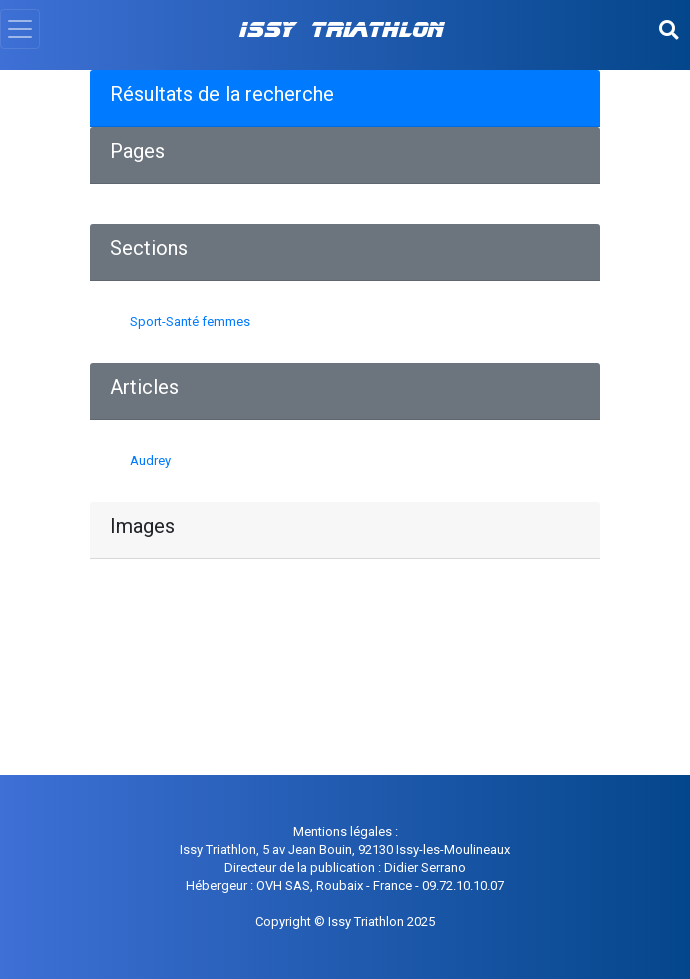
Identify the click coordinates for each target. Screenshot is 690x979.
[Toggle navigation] (20, 29)
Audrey (150, 460)
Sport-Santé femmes (190, 321)
